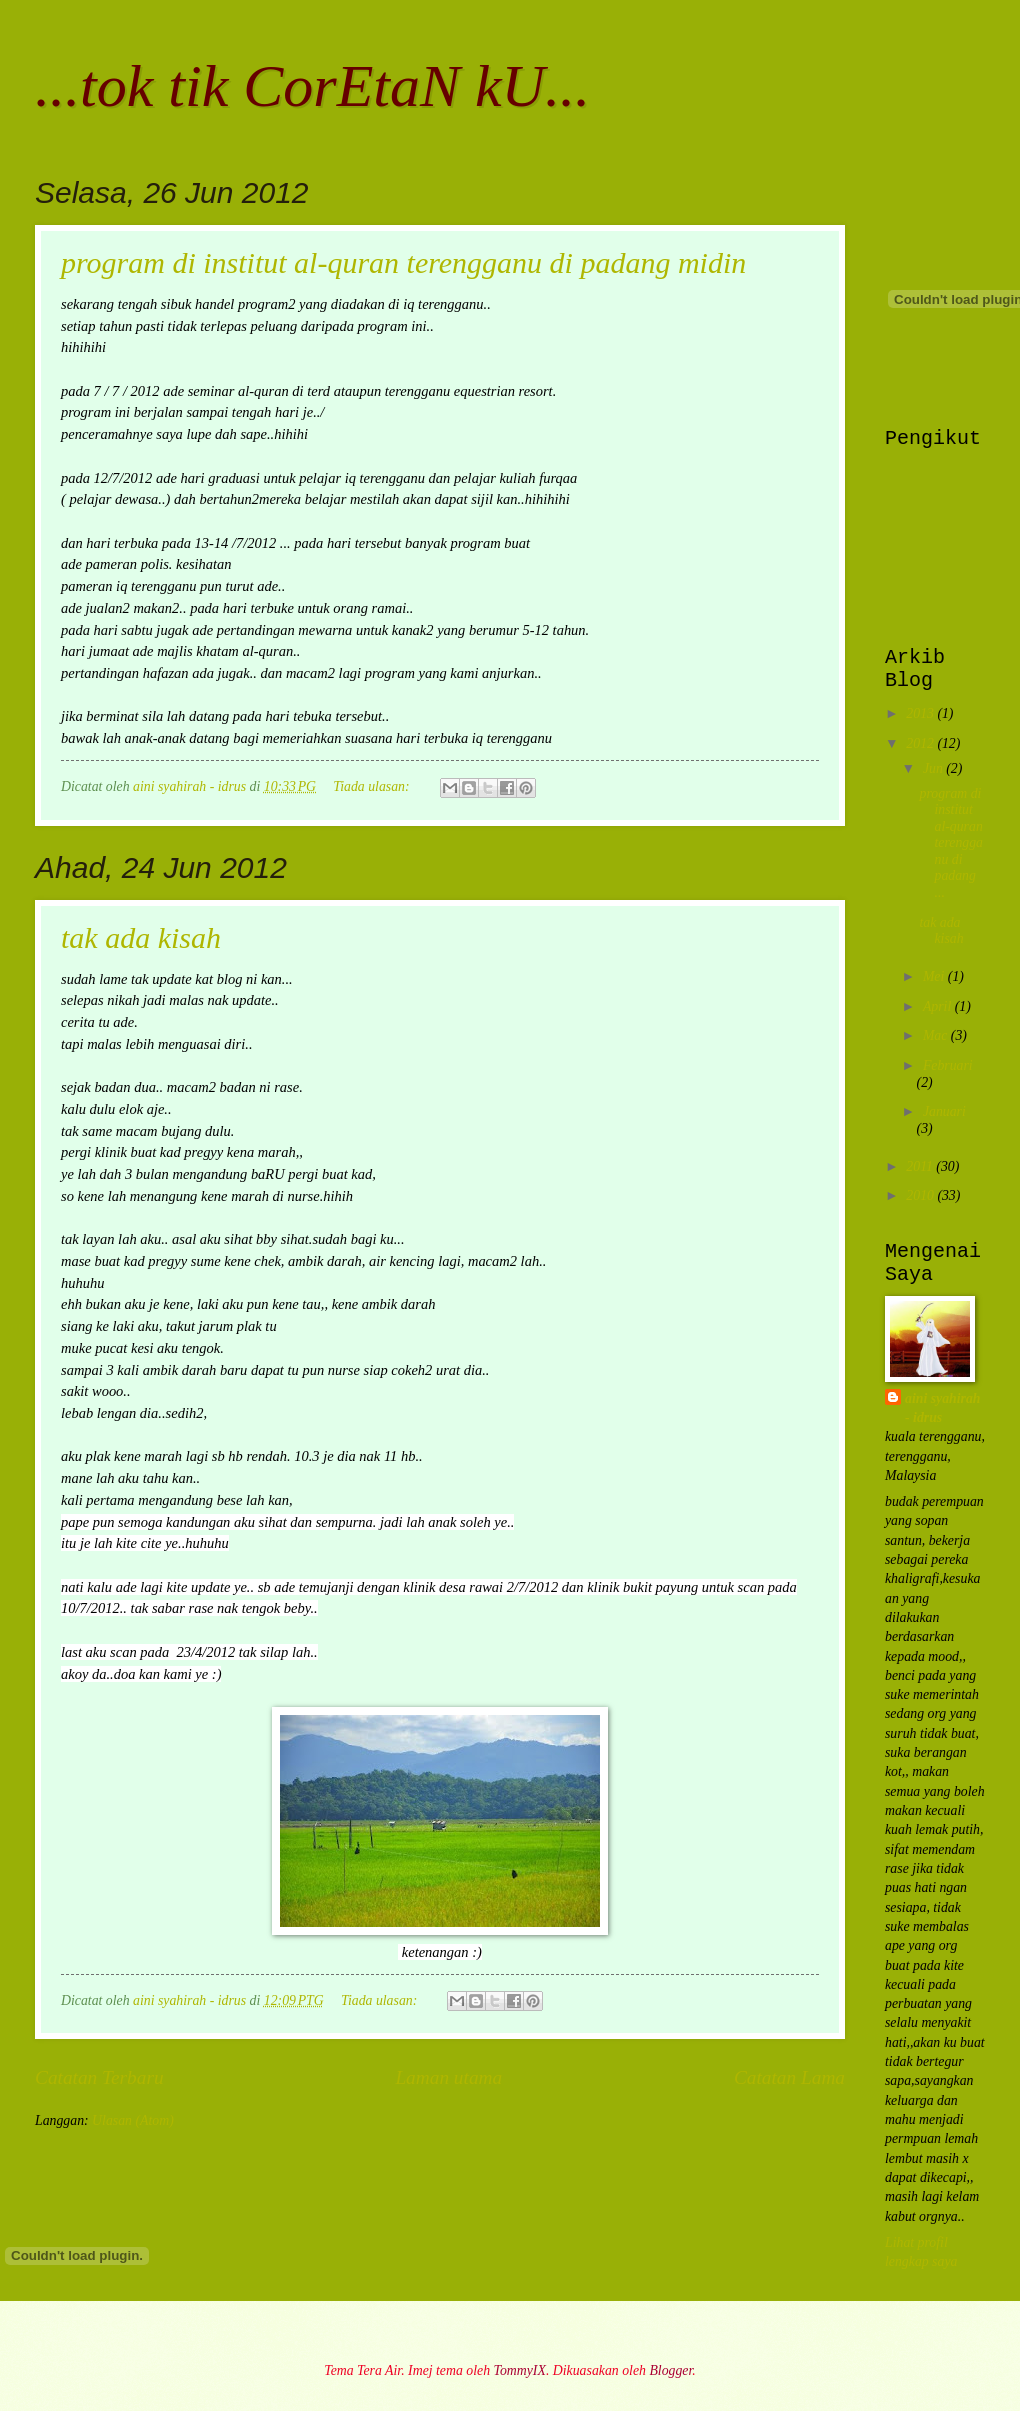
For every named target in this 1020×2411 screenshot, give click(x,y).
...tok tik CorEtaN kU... (312, 86)
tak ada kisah (141, 937)
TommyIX (520, 2370)
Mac (937, 1035)
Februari (948, 1065)
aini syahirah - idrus (943, 1408)
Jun (934, 768)
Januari (944, 1111)
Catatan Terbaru (99, 2077)
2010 (921, 1195)
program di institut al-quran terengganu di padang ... (951, 843)
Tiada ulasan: (373, 786)
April (939, 1006)
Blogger (670, 2370)
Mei (935, 976)
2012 (921, 743)
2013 (921, 713)
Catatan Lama (789, 2077)
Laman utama (448, 2077)
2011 (921, 1166)
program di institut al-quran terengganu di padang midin (403, 262)
